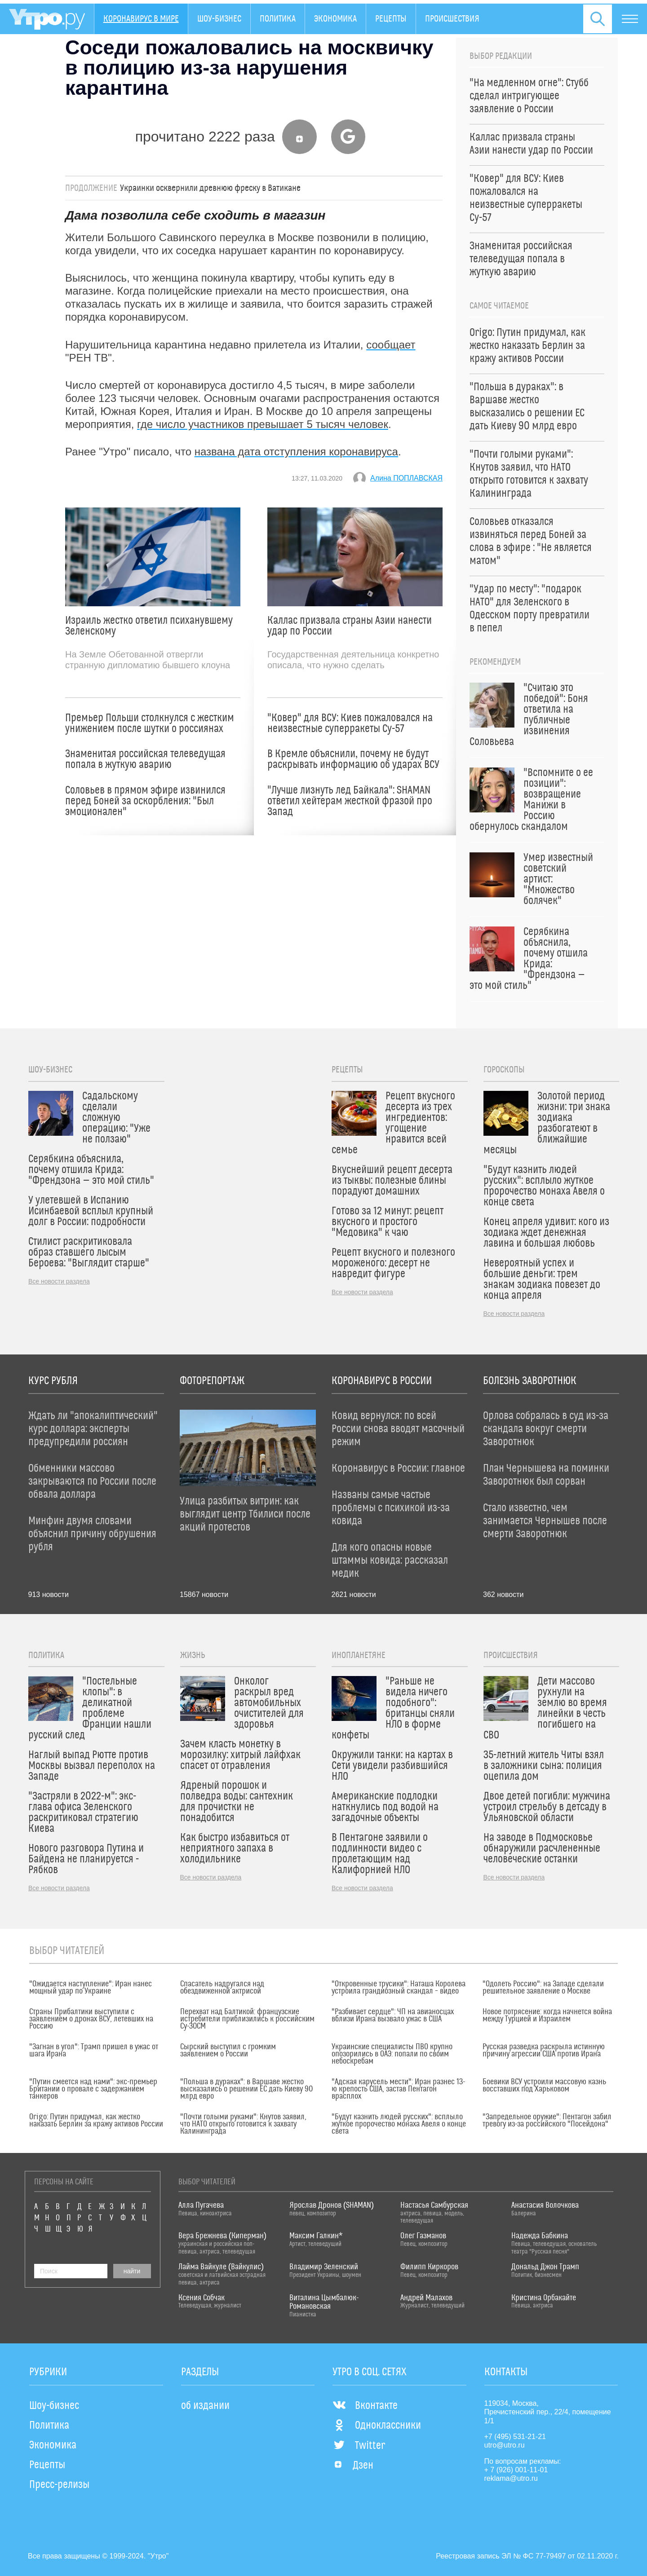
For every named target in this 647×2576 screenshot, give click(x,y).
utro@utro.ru (504, 2445)
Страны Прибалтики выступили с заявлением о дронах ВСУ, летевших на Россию (91, 2019)
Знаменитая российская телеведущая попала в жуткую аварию (145, 759)
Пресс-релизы (59, 2485)
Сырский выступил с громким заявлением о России (228, 2050)
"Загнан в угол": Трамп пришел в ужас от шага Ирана (93, 2050)
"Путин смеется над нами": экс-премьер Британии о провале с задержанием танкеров (93, 2089)
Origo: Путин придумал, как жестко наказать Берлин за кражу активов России (96, 2120)
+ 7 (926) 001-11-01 (516, 2470)
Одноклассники (376, 2425)
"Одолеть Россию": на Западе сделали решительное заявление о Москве (543, 1988)
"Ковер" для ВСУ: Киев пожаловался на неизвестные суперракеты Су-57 (350, 723)
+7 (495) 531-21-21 (515, 2436)
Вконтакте (365, 2406)
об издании (205, 2406)
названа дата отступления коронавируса (296, 452)
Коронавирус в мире (141, 18)
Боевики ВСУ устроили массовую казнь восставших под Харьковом (544, 2085)
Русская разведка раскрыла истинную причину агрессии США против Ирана (544, 2050)
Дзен (352, 2465)
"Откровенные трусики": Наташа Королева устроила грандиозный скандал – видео (398, 1988)
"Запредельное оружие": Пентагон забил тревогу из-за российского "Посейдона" (547, 2120)
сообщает (390, 345)
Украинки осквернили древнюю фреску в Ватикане (210, 188)
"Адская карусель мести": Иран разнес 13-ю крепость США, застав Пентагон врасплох (398, 2089)
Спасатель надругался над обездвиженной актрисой (222, 1988)
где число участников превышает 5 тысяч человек (262, 424)
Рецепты (391, 18)
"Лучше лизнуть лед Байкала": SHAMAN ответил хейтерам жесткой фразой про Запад (349, 801)
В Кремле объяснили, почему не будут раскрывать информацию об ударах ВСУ (353, 759)
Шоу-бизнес (219, 18)
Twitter (358, 2445)
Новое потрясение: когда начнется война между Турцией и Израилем (547, 2015)
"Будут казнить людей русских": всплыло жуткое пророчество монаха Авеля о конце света (399, 2124)
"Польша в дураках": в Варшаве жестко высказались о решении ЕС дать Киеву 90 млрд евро (246, 2089)
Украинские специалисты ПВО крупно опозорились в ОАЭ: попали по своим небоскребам (392, 2054)
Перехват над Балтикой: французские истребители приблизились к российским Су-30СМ (247, 2019)
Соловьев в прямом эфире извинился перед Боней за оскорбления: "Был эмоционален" (145, 801)
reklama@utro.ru (511, 2478)
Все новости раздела (59, 1281)
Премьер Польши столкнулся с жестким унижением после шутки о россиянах (149, 723)
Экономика (335, 18)
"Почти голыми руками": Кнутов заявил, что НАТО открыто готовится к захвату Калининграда (243, 2124)
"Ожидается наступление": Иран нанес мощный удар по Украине (90, 1988)
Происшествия (452, 18)
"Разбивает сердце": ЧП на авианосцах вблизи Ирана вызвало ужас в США (393, 2015)
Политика (278, 18)
